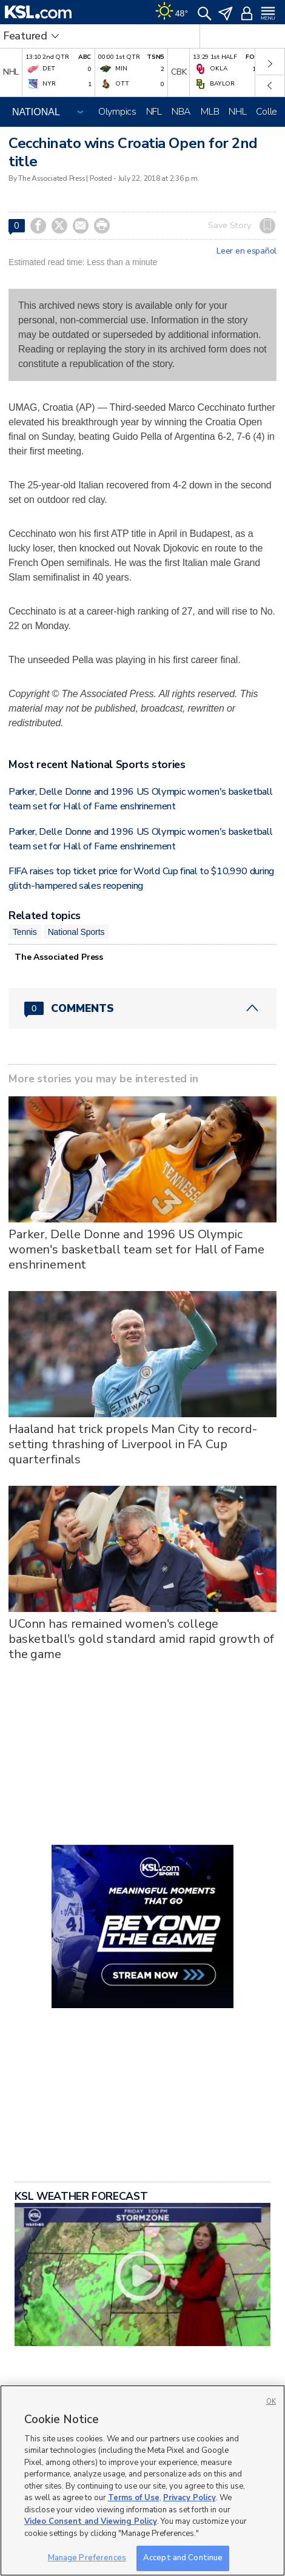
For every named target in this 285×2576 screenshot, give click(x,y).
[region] (142, 2480)
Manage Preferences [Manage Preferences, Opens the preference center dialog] (87, 2557)
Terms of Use (133, 2497)
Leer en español (246, 251)
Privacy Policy (189, 2497)
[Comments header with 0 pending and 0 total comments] (142, 1008)
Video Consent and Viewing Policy (90, 2521)
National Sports (76, 932)
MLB (210, 111)
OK (271, 2401)
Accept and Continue (183, 2557)
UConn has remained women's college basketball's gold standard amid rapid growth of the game (140, 1639)
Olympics (117, 111)
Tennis (25, 932)
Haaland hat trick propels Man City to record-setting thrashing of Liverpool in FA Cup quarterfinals (132, 1444)
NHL (237, 111)
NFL (154, 111)
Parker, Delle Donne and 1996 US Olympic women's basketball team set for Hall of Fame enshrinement (136, 1249)
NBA (181, 111)
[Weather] (171, 12)
